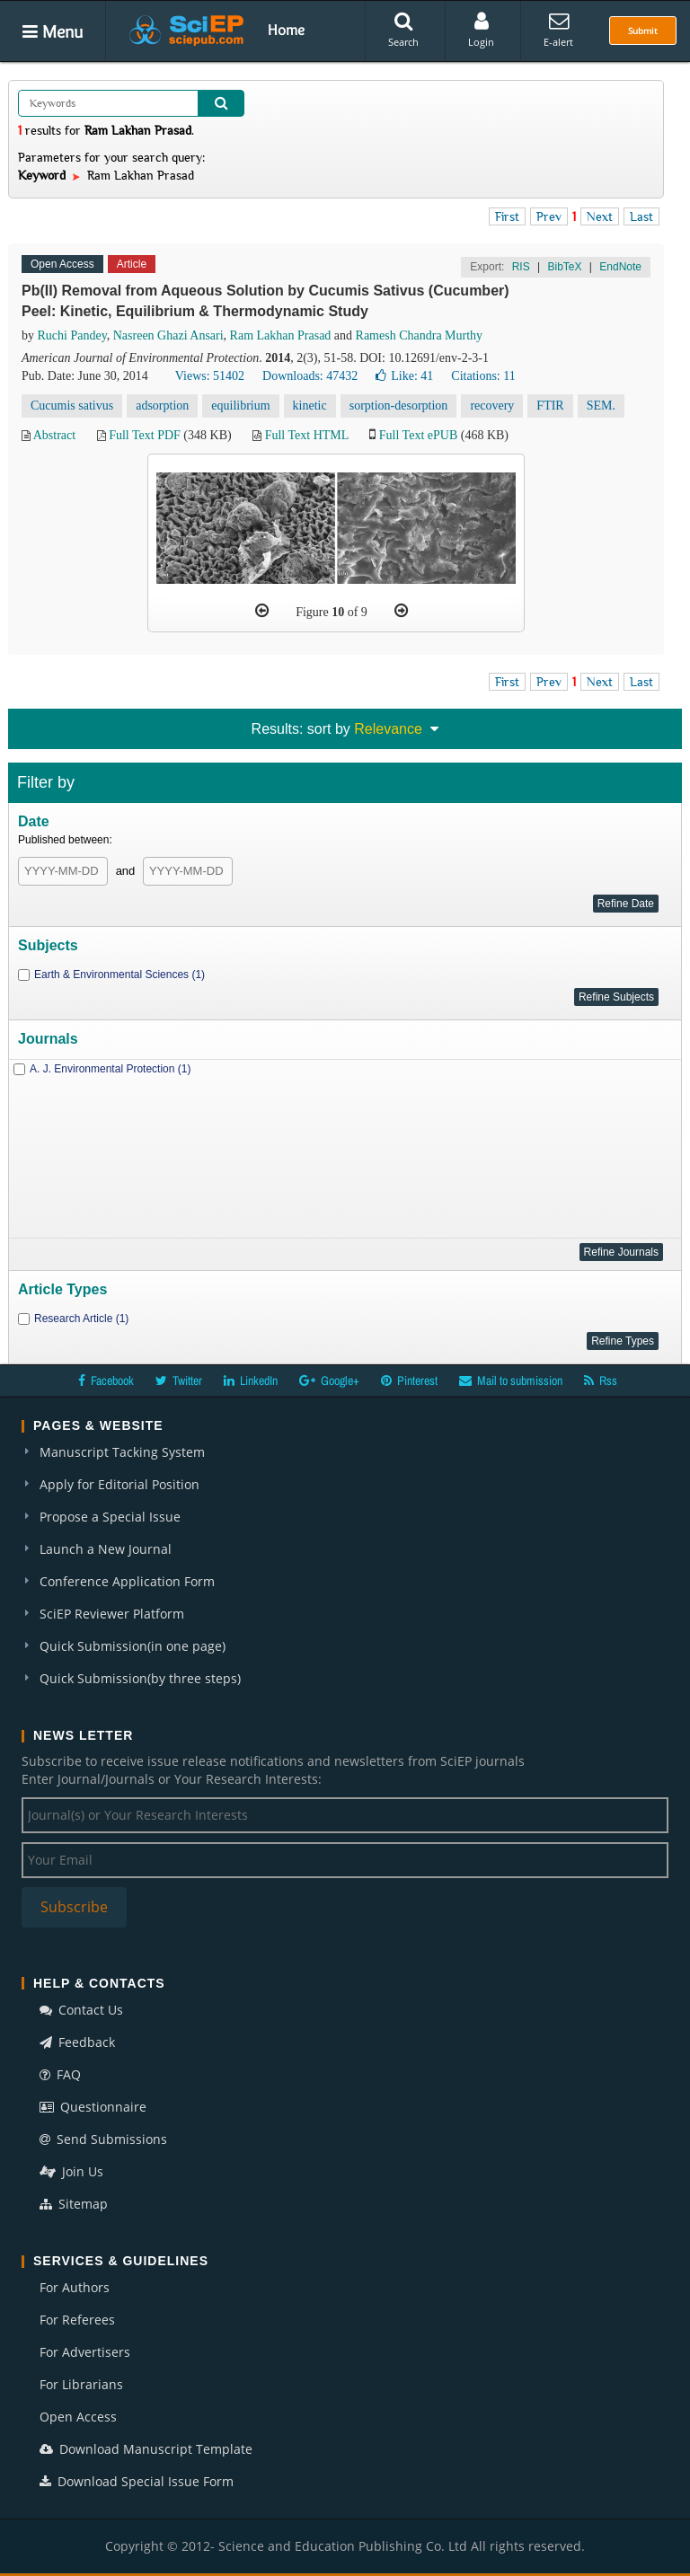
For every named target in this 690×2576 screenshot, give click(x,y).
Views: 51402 (209, 376)
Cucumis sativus (72, 405)
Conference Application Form (127, 1581)
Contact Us (81, 2009)
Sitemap (74, 2203)
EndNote (620, 266)
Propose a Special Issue (110, 1516)
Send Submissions (103, 2139)
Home (286, 30)
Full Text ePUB (418, 435)
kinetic (310, 405)
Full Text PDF (145, 435)
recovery (492, 405)
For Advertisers (85, 2351)
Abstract (54, 435)
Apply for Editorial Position (119, 1484)
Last (641, 216)
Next (600, 216)
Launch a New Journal (106, 1548)
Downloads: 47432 (310, 376)
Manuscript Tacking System (122, 1451)
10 (338, 612)
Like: (404, 376)
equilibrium (240, 405)
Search (403, 30)
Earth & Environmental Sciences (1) (119, 974)
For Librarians (81, 2384)
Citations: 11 (483, 376)
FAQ (60, 2074)
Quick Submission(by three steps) (140, 1678)
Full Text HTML (307, 435)
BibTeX (564, 266)
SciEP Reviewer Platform (112, 1613)
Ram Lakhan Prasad (281, 335)
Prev (549, 216)
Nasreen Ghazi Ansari (168, 335)
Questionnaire (93, 2106)
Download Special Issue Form (137, 2481)
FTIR (549, 405)
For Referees (77, 2319)
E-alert (558, 30)
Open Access (78, 2416)
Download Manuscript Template (146, 2448)
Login (481, 30)
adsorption (162, 405)
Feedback (77, 2042)
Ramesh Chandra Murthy (419, 335)
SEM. (601, 405)
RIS (521, 266)
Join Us (71, 2171)
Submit (643, 30)
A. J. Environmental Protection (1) (110, 1069)
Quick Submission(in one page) (133, 1645)
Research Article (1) (81, 1318)
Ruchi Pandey (72, 335)
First (507, 216)
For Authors (75, 2287)
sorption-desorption (398, 405)
